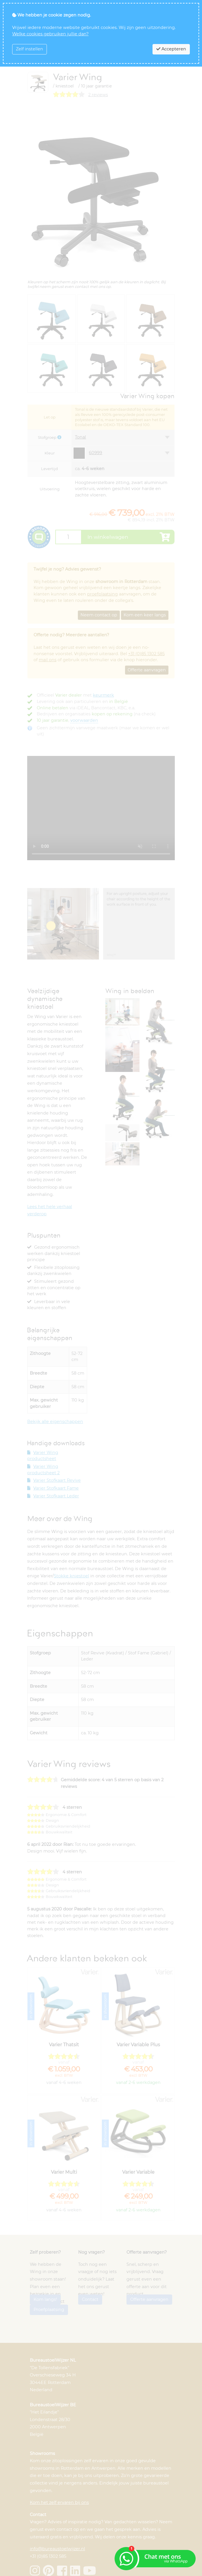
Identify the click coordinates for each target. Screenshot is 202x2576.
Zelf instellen (29, 49)
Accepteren (171, 49)
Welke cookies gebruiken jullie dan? (50, 33)
